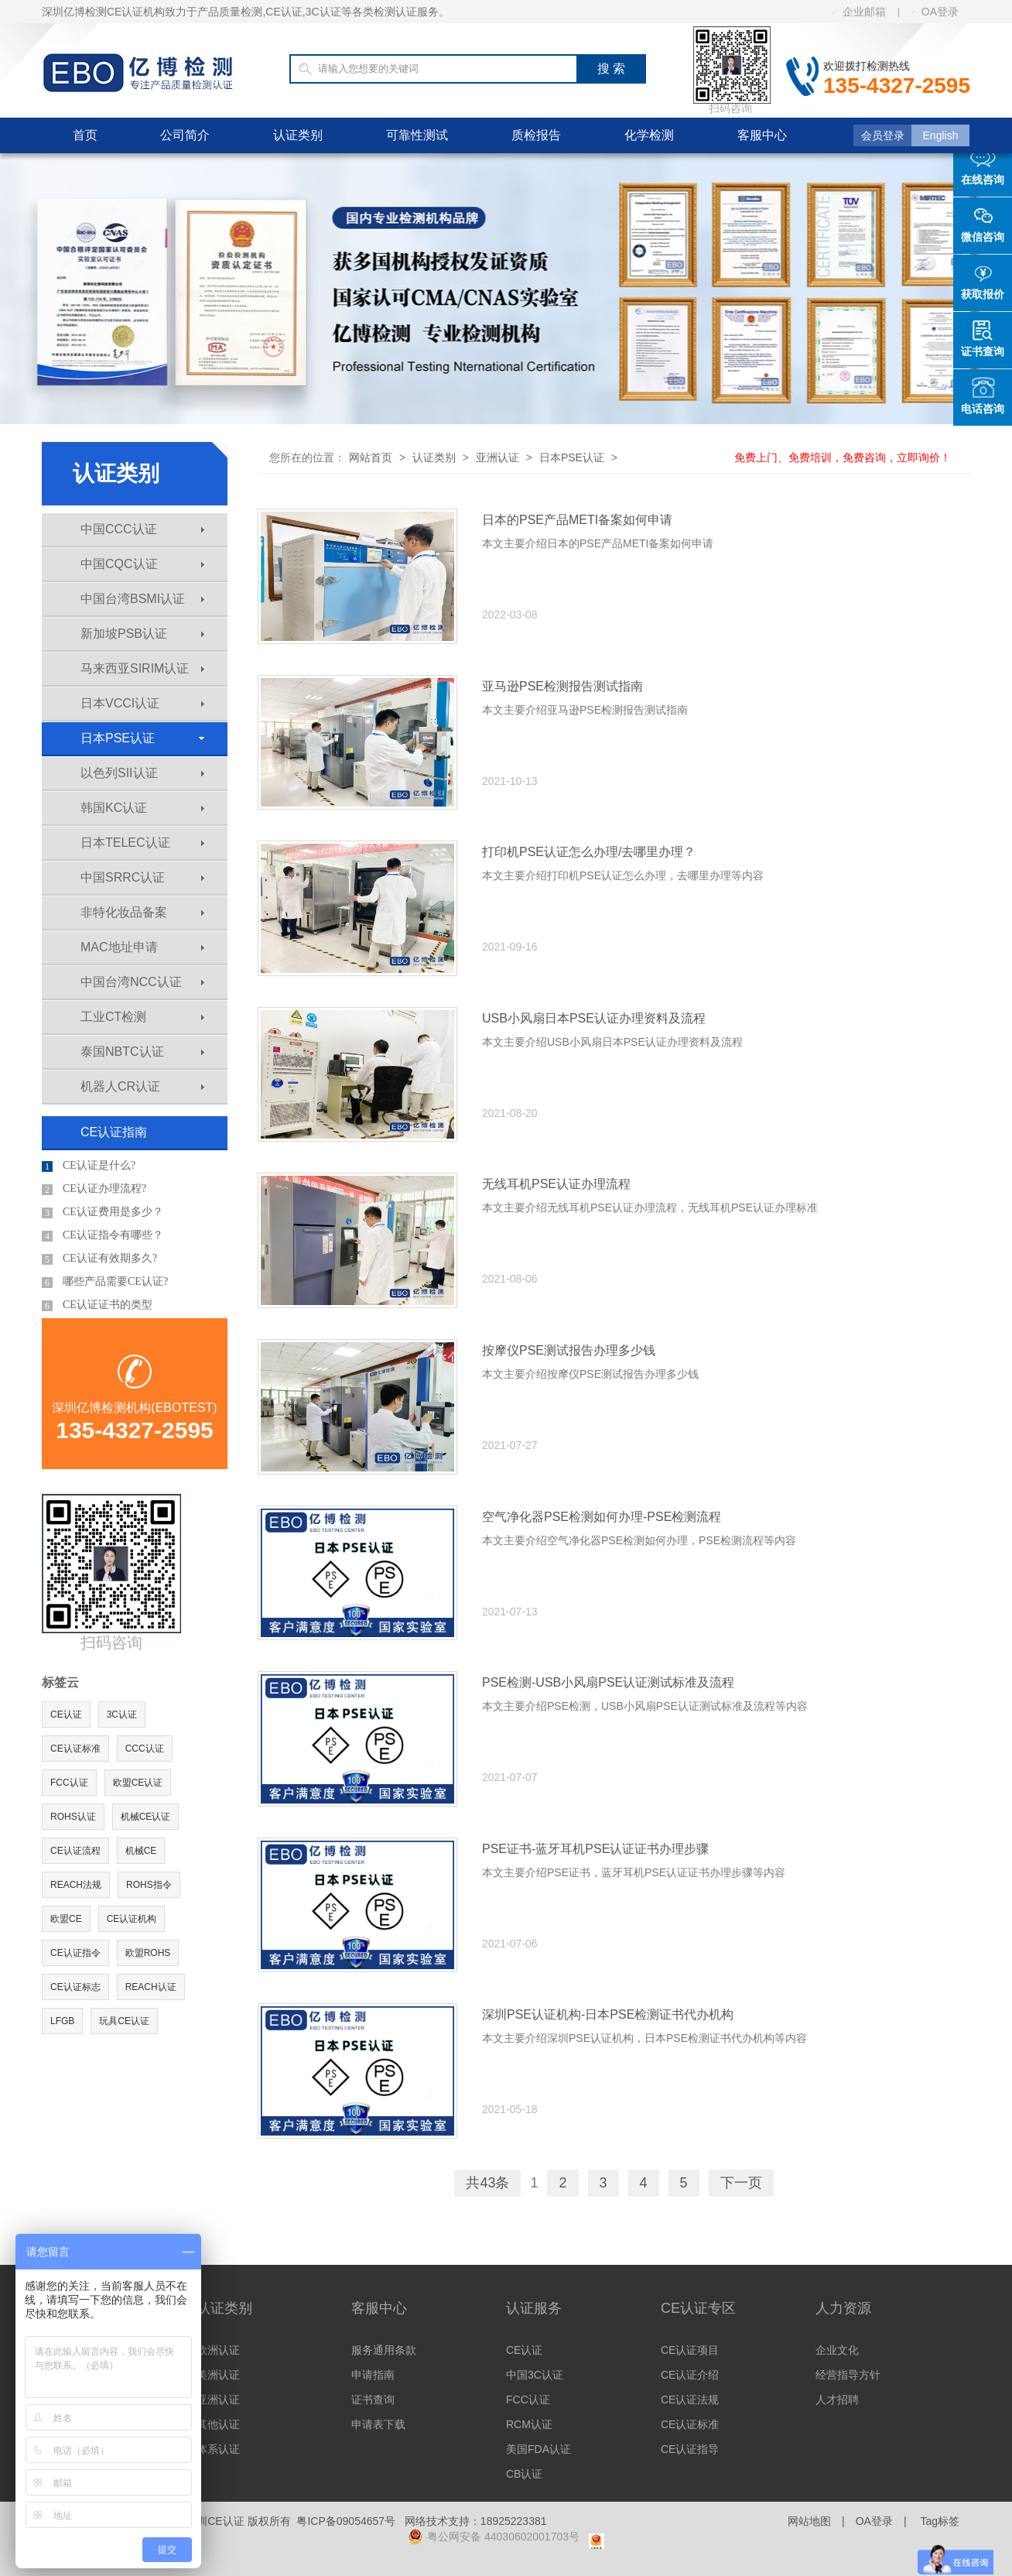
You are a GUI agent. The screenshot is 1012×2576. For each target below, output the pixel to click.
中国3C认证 (534, 2375)
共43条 (487, 2183)
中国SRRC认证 (142, 877)
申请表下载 (378, 2424)
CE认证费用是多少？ (102, 1212)
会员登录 (882, 135)
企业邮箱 (859, 11)
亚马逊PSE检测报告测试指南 (562, 686)
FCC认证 (69, 1782)
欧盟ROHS (148, 1952)
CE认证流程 (75, 1850)
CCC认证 (144, 1748)
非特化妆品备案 (142, 912)
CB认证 (524, 2474)
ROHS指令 (149, 1884)
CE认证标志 (75, 1987)
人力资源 (843, 2308)
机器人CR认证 (142, 1086)
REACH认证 (150, 1987)
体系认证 (218, 2449)
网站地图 (809, 2521)
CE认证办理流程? (94, 1189)
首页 (85, 135)
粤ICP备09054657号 (345, 2521)
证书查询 (373, 2399)
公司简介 (185, 135)
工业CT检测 (142, 1016)
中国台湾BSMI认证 (142, 598)
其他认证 (218, 2424)
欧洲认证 (218, 2350)
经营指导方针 (847, 2375)
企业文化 (837, 2350)
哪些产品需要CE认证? (105, 1282)
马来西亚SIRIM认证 (142, 668)
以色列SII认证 (142, 772)
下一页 (741, 2183)
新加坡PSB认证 (142, 633)
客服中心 (762, 135)
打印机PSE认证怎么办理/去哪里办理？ (589, 851)
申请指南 (373, 2375)
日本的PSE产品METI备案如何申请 (577, 519)
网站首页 (370, 457)
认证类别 (298, 135)
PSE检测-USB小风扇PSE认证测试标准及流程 (608, 1682)
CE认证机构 (132, 1918)
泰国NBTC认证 (142, 1051)
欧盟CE (66, 1918)
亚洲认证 (497, 457)
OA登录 (935, 11)
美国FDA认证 (538, 2449)
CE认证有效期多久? (99, 1258)
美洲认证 (218, 2375)
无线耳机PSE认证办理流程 (556, 1183)
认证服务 (534, 2308)
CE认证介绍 (690, 2375)
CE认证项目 (690, 2350)
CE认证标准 (75, 1748)
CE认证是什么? (88, 1166)
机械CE (141, 1850)
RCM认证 (529, 2424)
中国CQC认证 (142, 563)
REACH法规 (75, 1884)
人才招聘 (837, 2399)
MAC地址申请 (142, 947)
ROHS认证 (73, 1816)
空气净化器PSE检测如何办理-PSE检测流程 (601, 1516)
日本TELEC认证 (142, 842)
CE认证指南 (113, 1132)
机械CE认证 (146, 1816)
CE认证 (66, 1714)
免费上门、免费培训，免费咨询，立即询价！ (843, 457)
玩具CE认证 (124, 2021)
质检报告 (536, 135)
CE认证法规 (690, 2399)
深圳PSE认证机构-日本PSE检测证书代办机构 (607, 2014)
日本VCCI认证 (142, 703)
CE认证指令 (75, 1952)
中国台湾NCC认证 (142, 981)
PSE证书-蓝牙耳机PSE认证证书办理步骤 (595, 1848)
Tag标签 (939, 2521)
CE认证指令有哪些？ (102, 1235)
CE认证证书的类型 (97, 1305)
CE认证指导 (690, 2449)
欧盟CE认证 (138, 1782)
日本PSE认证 (142, 738)
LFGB (62, 2021)
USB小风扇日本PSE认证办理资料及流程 (594, 1018)
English (941, 135)
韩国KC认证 (142, 807)
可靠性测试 (417, 135)
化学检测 (649, 135)
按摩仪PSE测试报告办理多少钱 (568, 1350)
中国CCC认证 (142, 529)
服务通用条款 (383, 2350)
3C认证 (122, 1714)
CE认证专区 (698, 2308)
